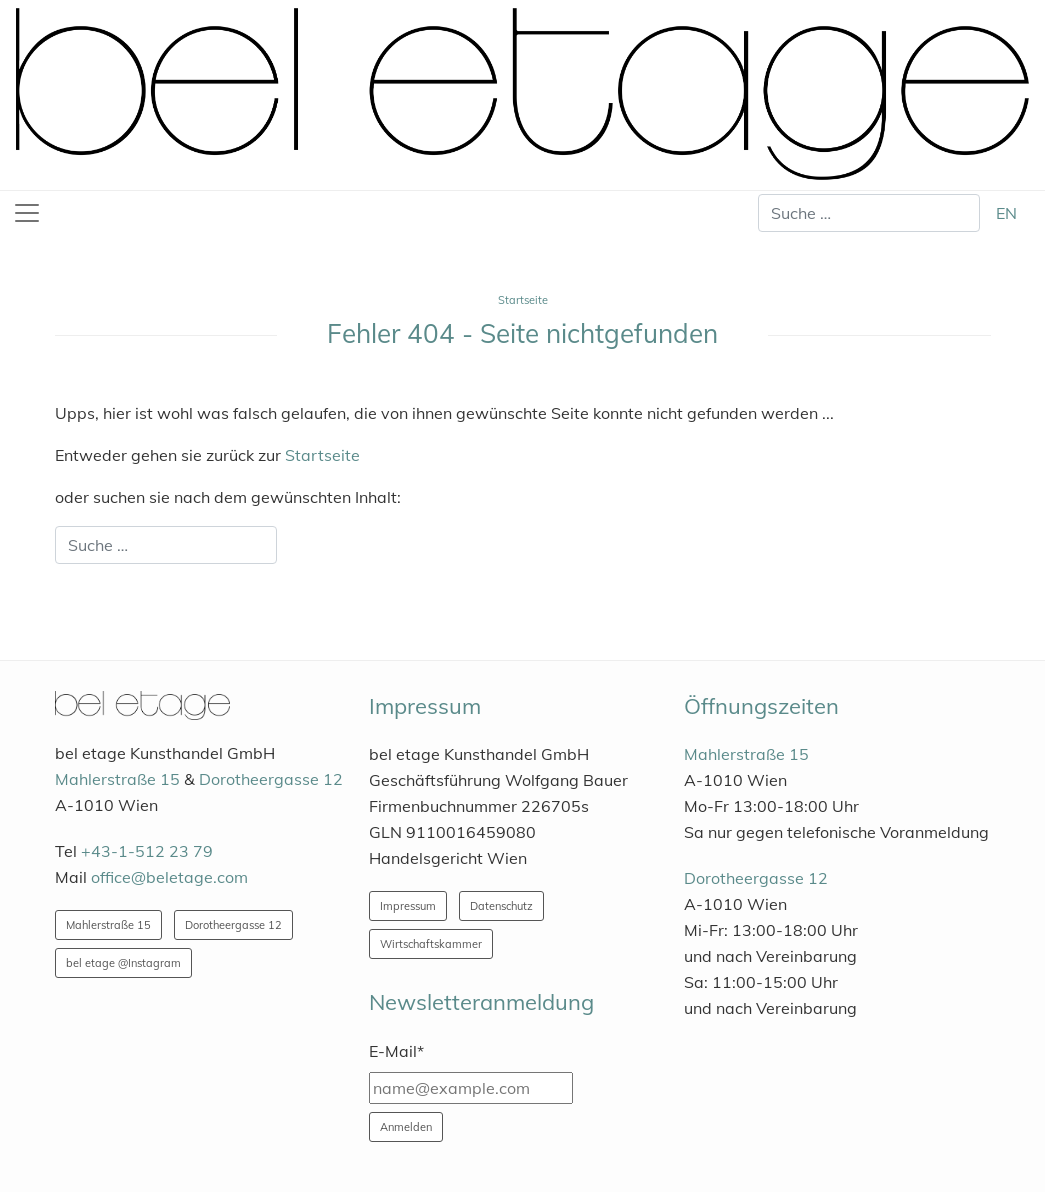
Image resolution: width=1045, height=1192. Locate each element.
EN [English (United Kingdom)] (1006, 213)
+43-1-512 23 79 (147, 851)
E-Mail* (396, 1051)
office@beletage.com (169, 877)
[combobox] (869, 213)
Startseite (322, 455)
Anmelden (406, 1127)
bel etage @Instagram (123, 963)
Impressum (408, 906)
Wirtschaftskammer (431, 944)
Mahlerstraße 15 (117, 779)
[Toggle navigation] (27, 213)
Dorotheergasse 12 (271, 779)
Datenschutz (501, 906)
